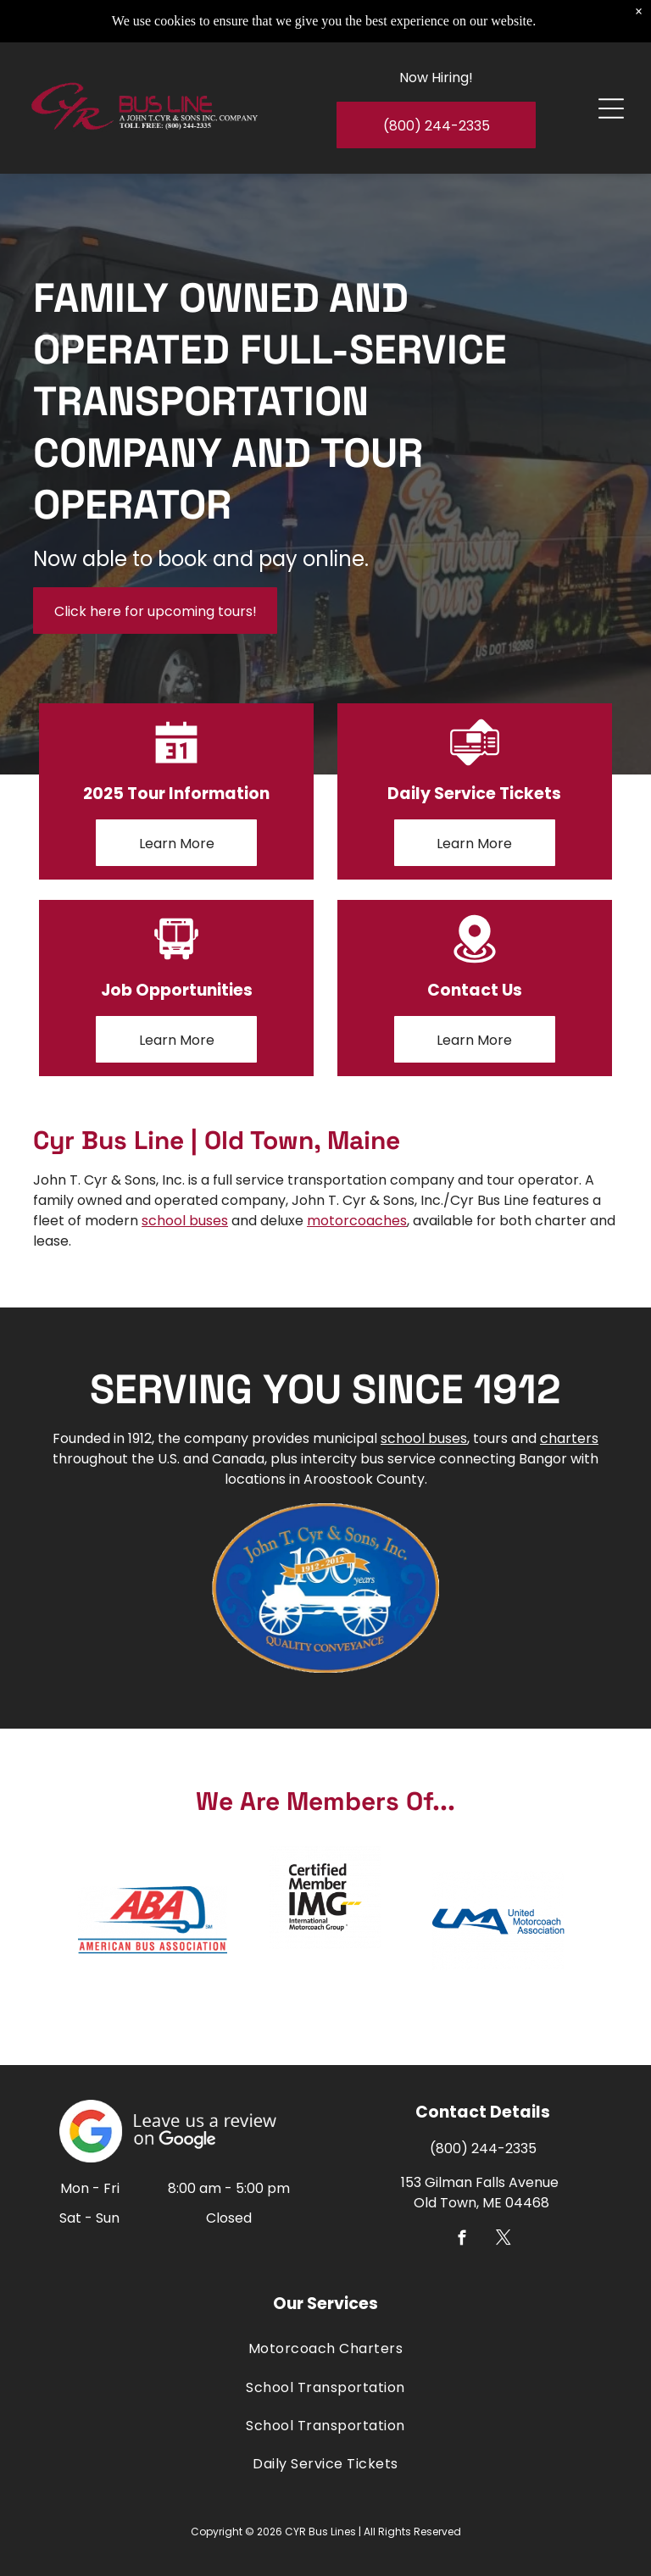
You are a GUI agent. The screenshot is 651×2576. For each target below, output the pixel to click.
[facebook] (462, 2240)
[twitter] (503, 2240)
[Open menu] (611, 95)
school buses (185, 1220)
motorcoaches (357, 1220)
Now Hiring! (436, 65)
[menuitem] (325, 2348)
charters (569, 1438)
